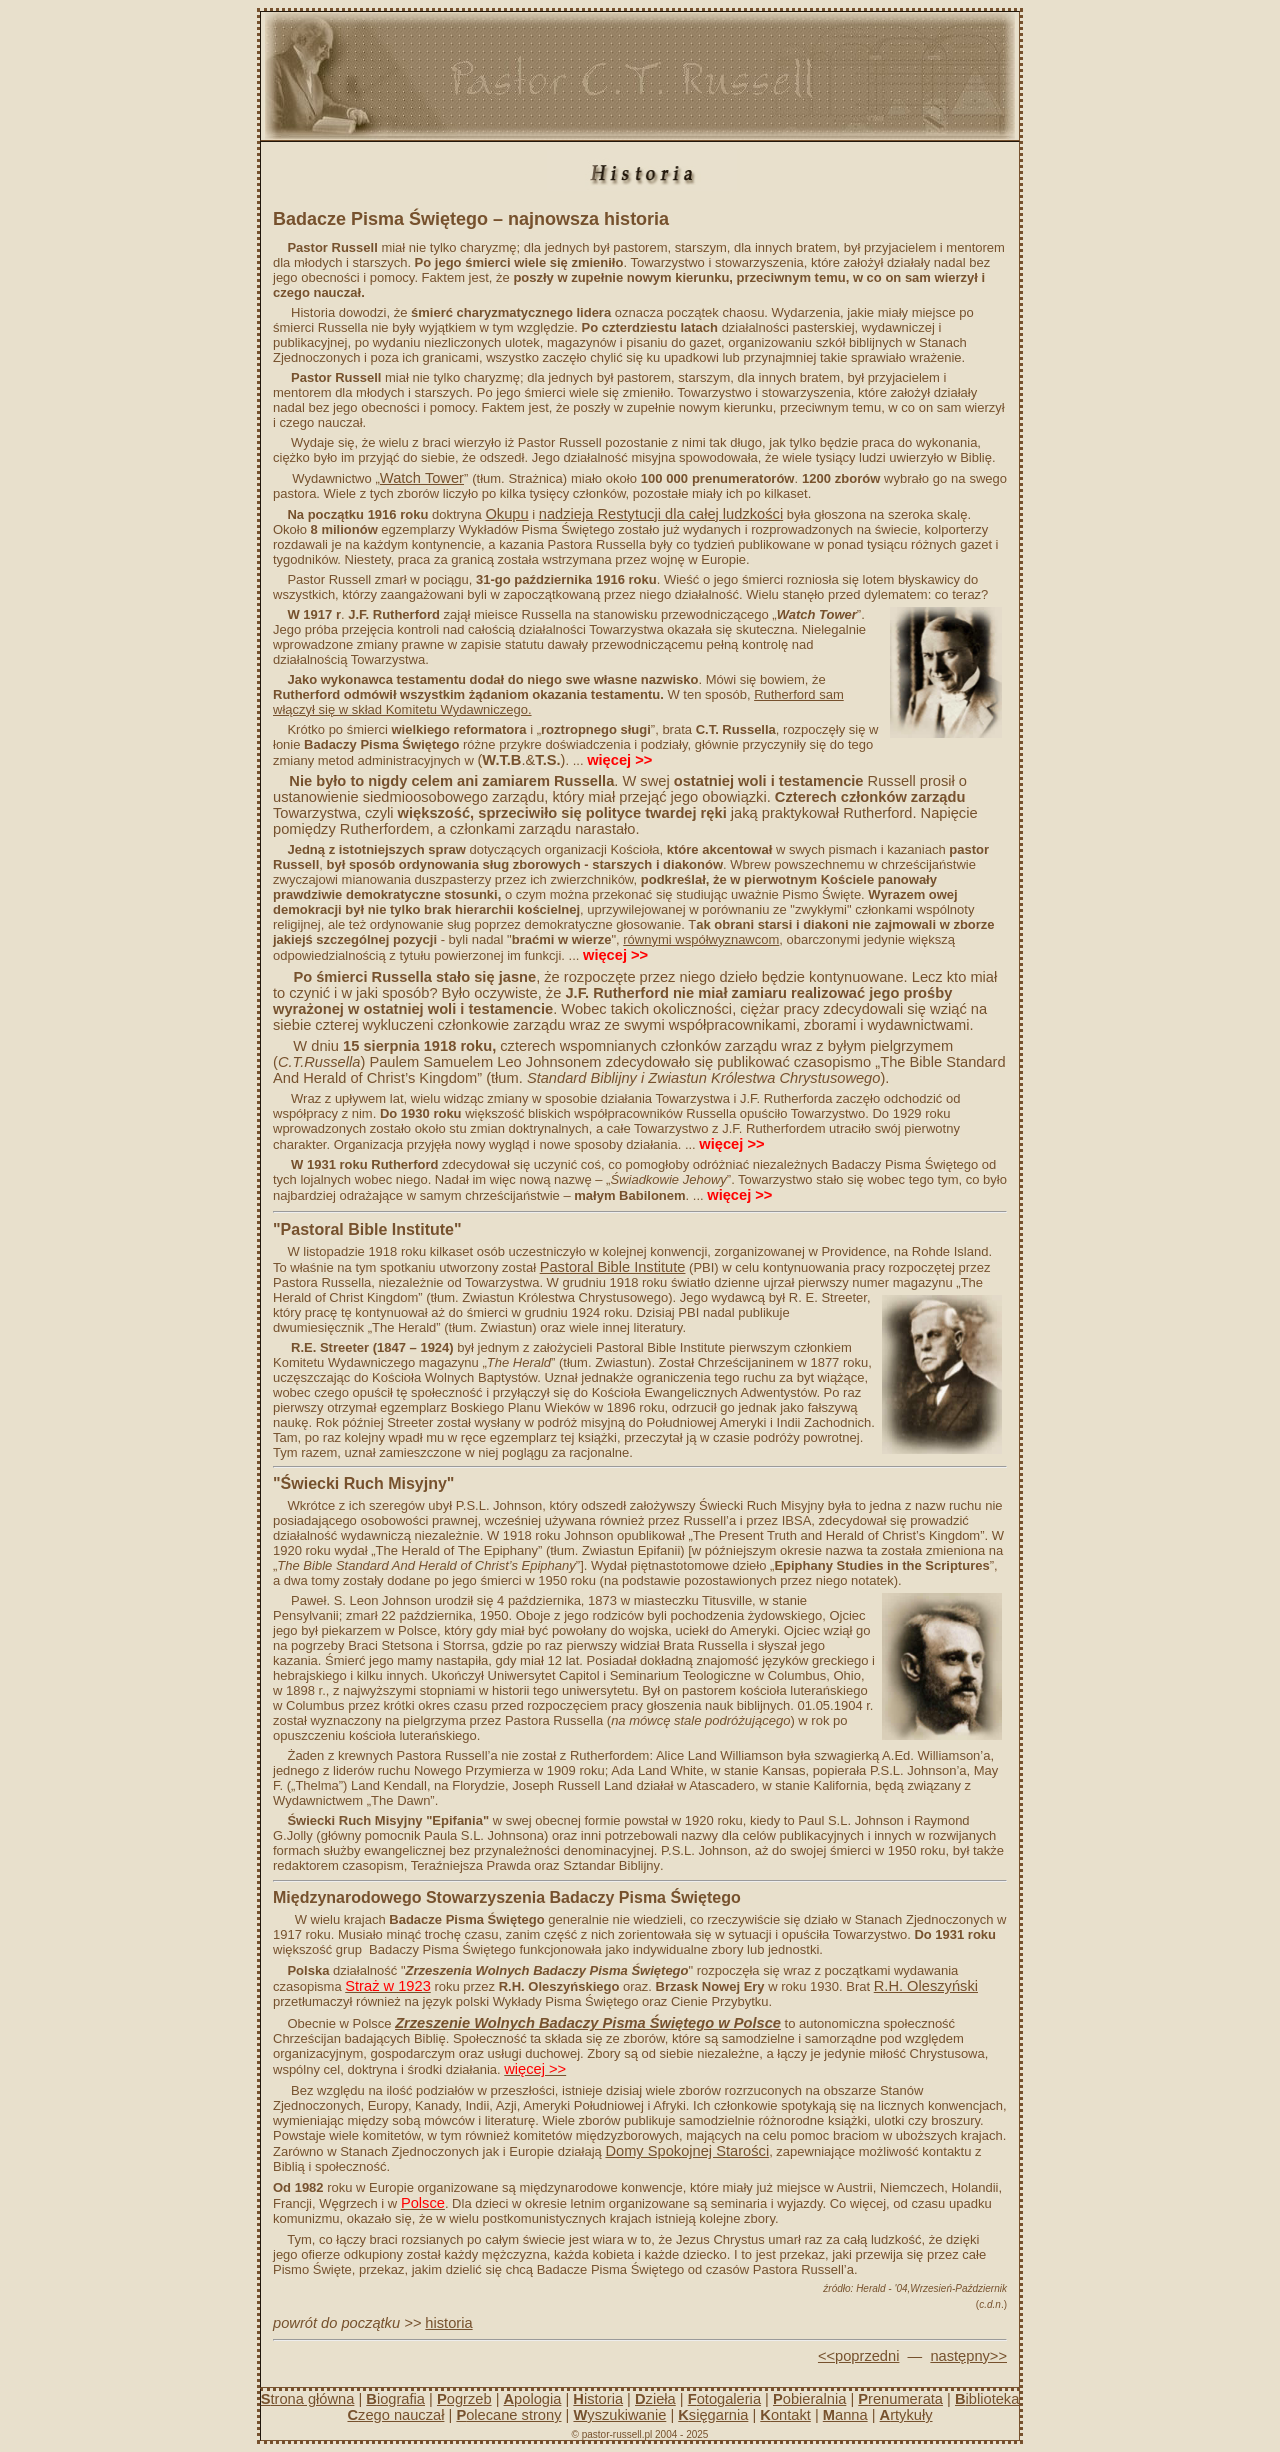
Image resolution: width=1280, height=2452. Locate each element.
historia (448, 2323)
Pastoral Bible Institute (613, 1267)
